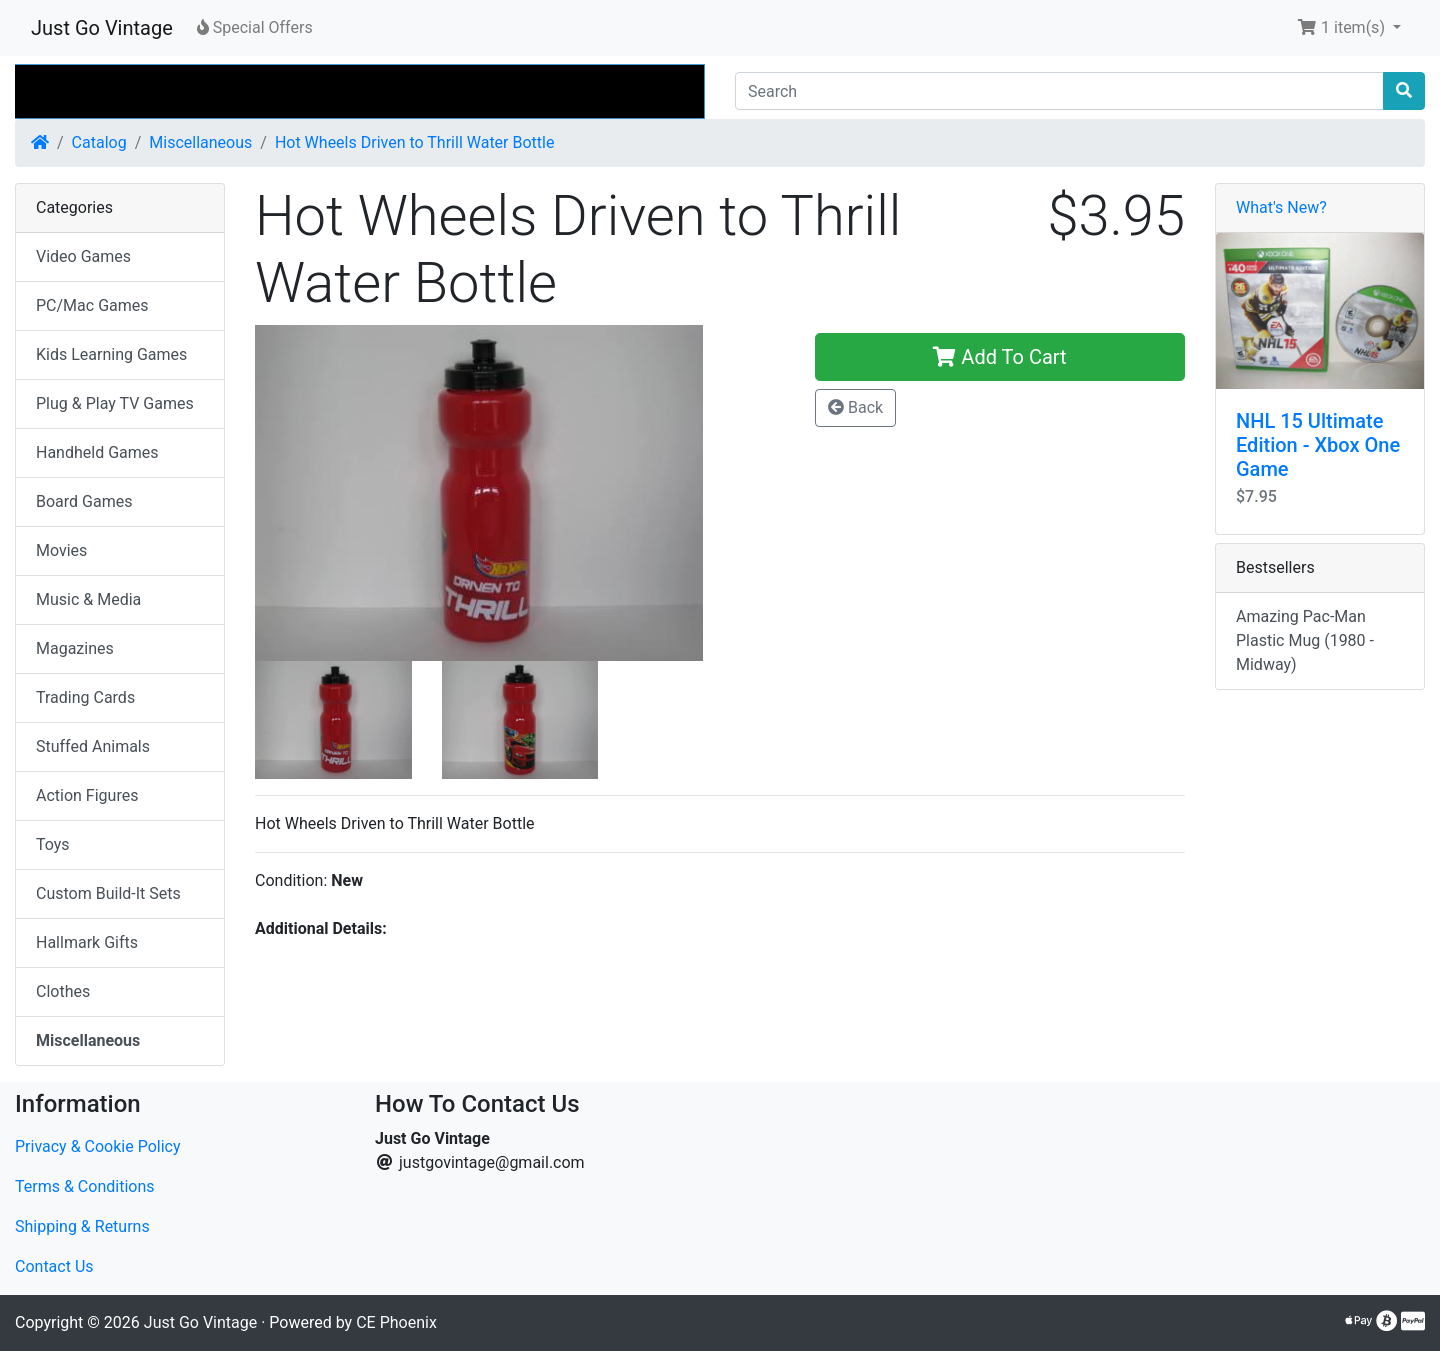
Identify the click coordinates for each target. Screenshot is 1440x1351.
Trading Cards (85, 697)
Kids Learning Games (111, 354)
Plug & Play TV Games (115, 403)
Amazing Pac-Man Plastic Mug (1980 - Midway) (1305, 640)
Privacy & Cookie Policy (98, 1146)
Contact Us (54, 1266)
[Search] (1059, 91)
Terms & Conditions (85, 1186)
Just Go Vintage (102, 28)
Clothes (63, 991)
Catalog (99, 142)
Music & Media (88, 599)
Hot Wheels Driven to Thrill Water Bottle (415, 142)
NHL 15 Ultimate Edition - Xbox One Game (1318, 445)
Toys (53, 844)
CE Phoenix (396, 1322)
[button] (1349, 28)
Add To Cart (999, 357)
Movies (61, 550)
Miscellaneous (200, 142)
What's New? (1281, 207)
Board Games (84, 501)
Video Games (83, 256)
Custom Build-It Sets (108, 893)
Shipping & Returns (82, 1226)
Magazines (75, 648)
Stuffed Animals (93, 746)
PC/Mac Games (92, 305)
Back (855, 407)
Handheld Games (97, 452)
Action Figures (87, 795)
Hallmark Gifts (87, 942)
